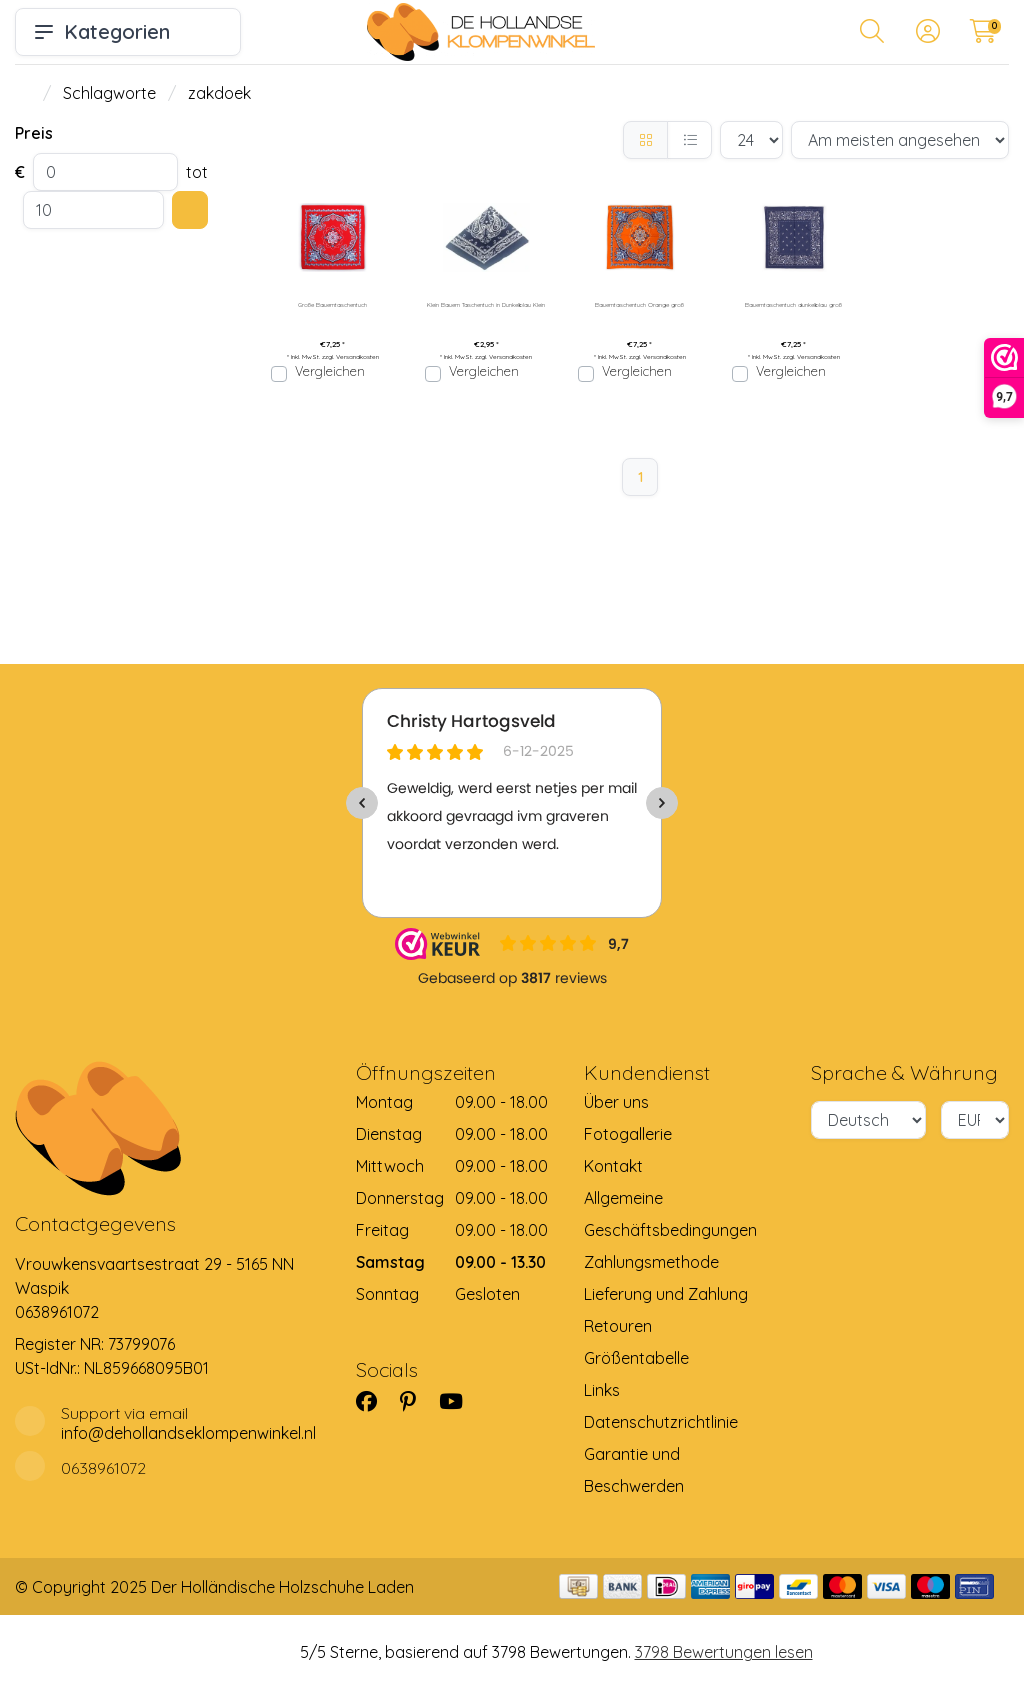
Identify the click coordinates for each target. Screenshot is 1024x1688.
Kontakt (613, 1166)
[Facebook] (374, 1401)
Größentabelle (636, 1358)
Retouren (618, 1326)
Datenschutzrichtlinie (661, 1422)
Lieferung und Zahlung (666, 1294)
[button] (872, 35)
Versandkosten (357, 357)
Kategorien (128, 31)
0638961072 (57, 1312)
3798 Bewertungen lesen (724, 1652)
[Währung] (975, 1120)
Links (602, 1390)
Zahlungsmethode (651, 1262)
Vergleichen (330, 371)
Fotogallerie (628, 1134)
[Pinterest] (416, 1401)
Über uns (616, 1102)
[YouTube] (459, 1401)
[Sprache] (868, 1120)
